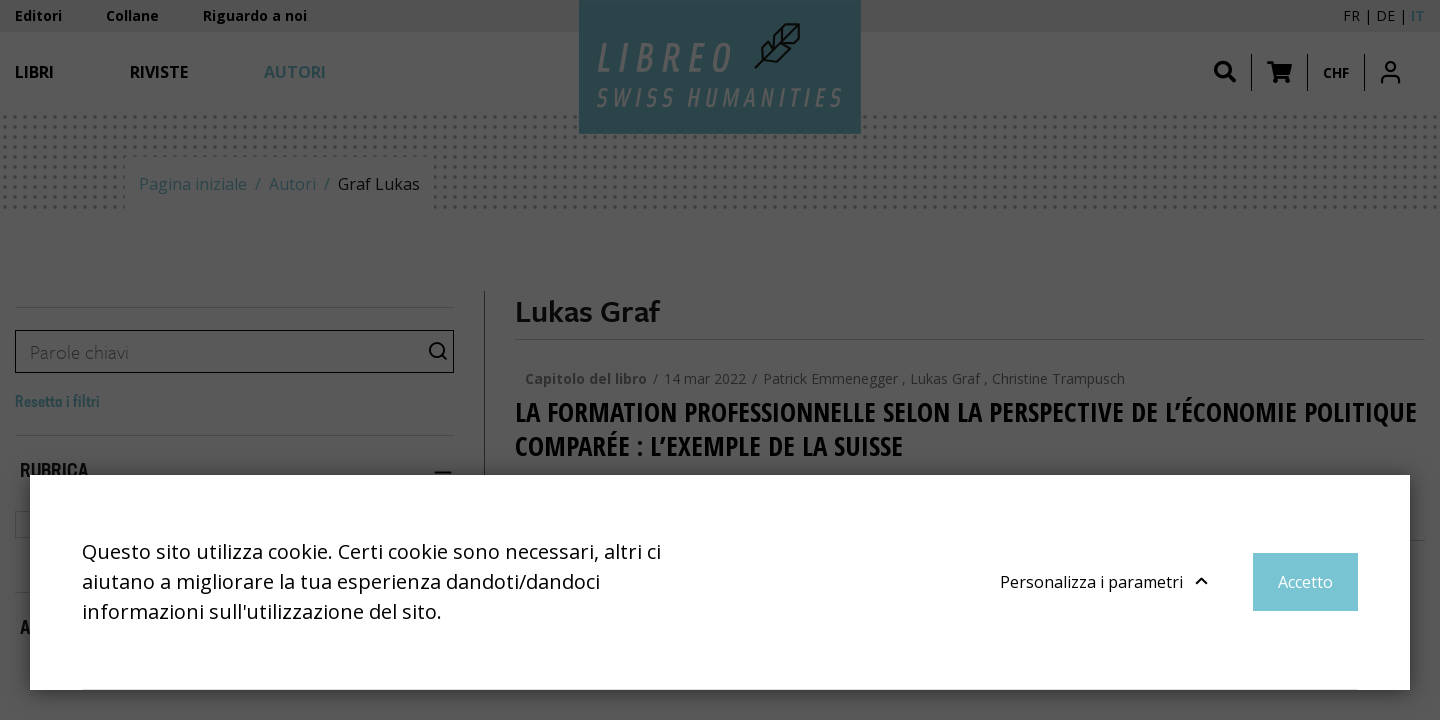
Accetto (1305, 582)
